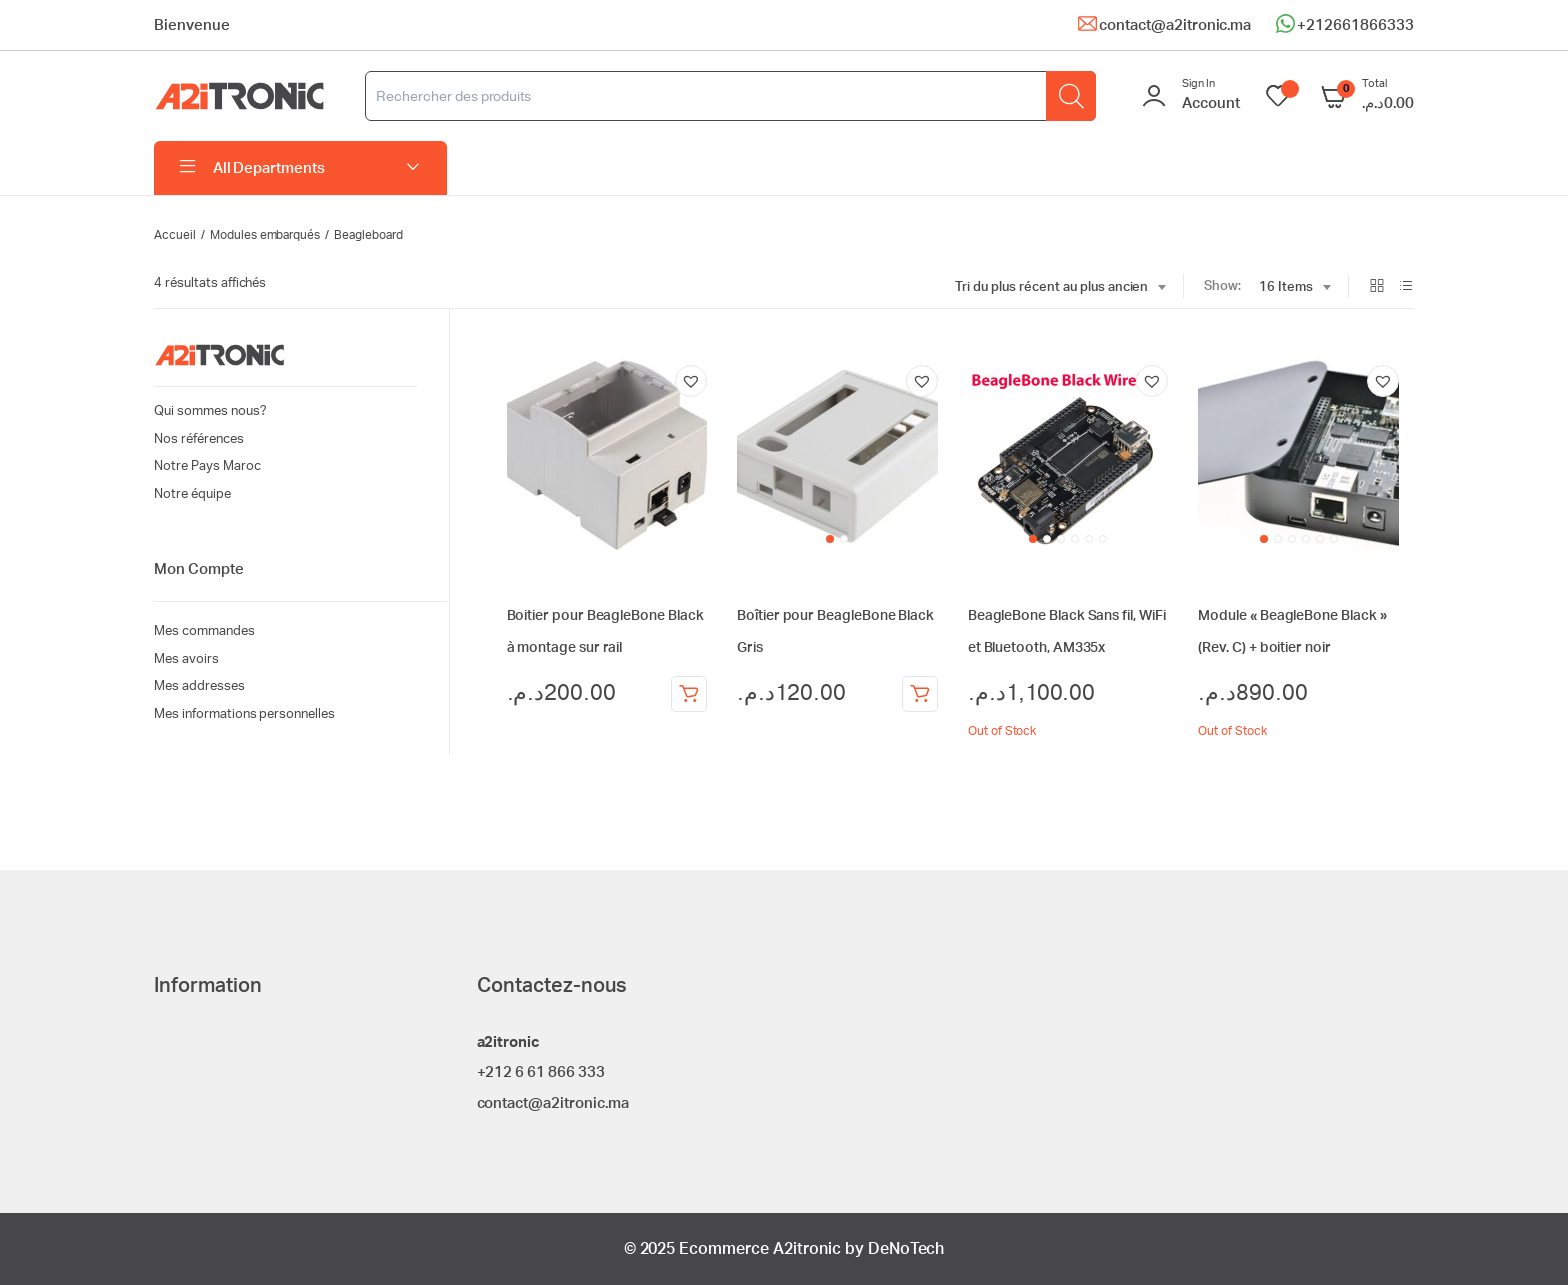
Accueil (175, 235)
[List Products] (1406, 287)
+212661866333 (1355, 25)
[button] (691, 381)
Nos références (199, 439)
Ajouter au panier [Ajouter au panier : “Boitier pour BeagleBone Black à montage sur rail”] (689, 694)
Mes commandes (204, 631)
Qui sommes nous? (210, 411)
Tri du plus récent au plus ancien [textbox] (1051, 287)
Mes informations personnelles (244, 714)
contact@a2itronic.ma (1175, 25)
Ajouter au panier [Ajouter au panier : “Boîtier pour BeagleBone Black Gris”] (920, 694)
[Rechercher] (1071, 96)
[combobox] (1060, 288)
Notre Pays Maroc (207, 466)
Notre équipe (192, 494)
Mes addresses (199, 686)
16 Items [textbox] (1286, 287)
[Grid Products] (1377, 287)
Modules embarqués (265, 235)
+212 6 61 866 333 (541, 1072)
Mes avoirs (186, 659)
